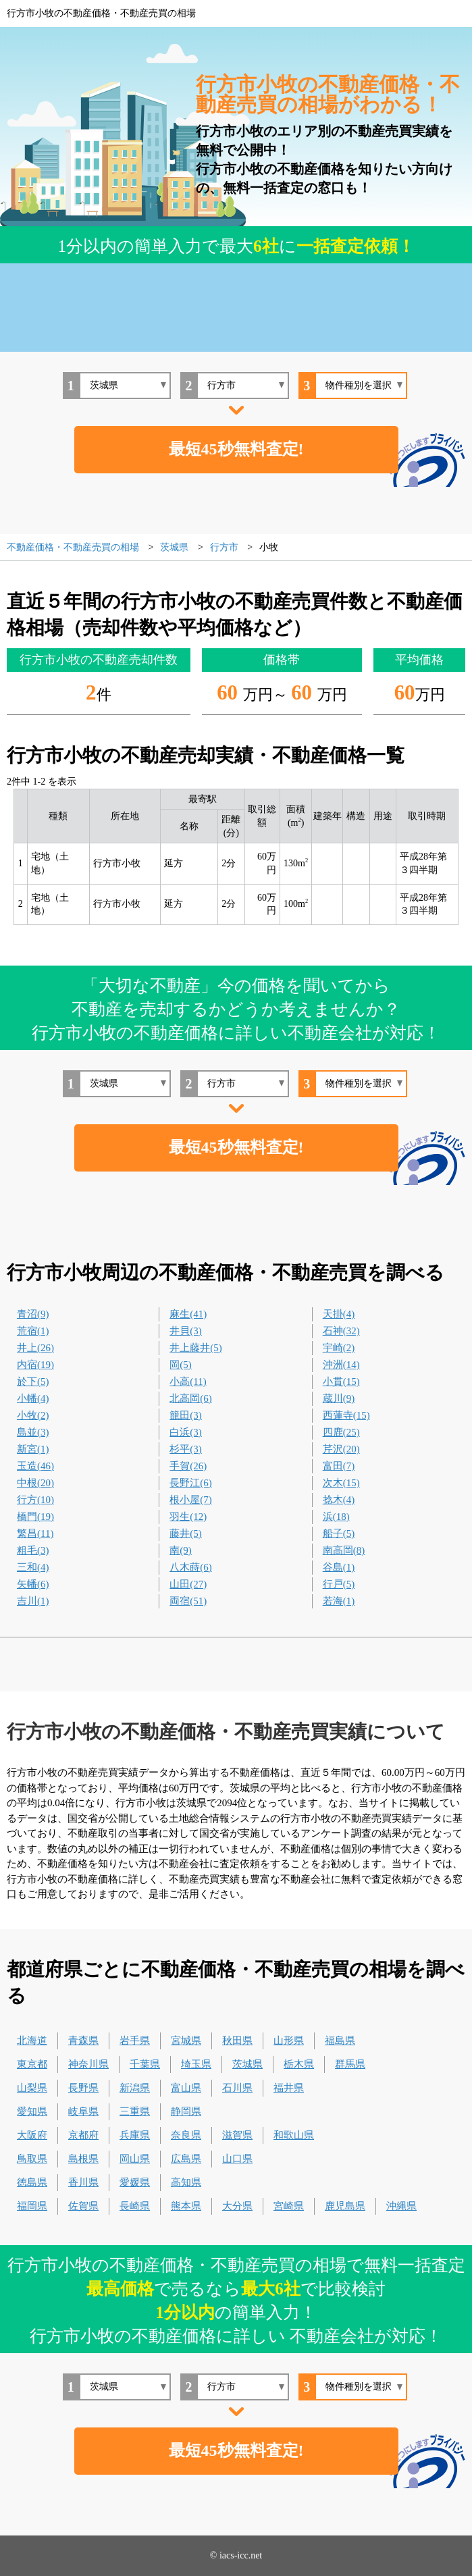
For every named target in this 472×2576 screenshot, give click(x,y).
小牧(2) (33, 1415)
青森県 (83, 2040)
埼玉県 (196, 2064)
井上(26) (35, 1347)
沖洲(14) (341, 1364)
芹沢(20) (341, 1449)
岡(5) (180, 1364)
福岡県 (32, 2206)
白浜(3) (185, 1432)
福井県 (288, 2087)
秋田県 (237, 2040)
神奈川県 (88, 2064)
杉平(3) (185, 1449)
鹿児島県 (345, 2206)
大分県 (237, 2206)
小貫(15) (341, 1381)
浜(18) (336, 1516)
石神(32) (341, 1330)
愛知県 (32, 2111)
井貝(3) (185, 1330)
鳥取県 (32, 2158)
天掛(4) (339, 1314)
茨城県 (247, 2064)
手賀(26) (188, 1466)
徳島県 (32, 2182)
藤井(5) (185, 1533)
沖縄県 (401, 2206)
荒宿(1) (33, 1330)
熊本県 (186, 2206)
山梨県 (32, 2087)
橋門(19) (35, 1516)
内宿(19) (35, 1364)
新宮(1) (33, 1449)
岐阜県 (83, 2111)
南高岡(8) (344, 1550)
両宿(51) (188, 1601)
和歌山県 (293, 2135)
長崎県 (135, 2206)
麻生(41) (188, 1314)
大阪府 (32, 2135)
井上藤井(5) (195, 1347)
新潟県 (135, 2087)
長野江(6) (190, 1482)
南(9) (180, 1550)
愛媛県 (135, 2182)
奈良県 (186, 2135)
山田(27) (188, 1584)
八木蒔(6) (190, 1567)
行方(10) (35, 1499)
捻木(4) (339, 1499)
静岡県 (186, 2111)
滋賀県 (237, 2135)
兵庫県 (135, 2135)
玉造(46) (35, 1466)
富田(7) (339, 1466)
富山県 (186, 2087)
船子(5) (339, 1533)
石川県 (237, 2087)
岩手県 (135, 2040)
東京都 (32, 2064)
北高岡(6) (190, 1398)
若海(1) (339, 1601)
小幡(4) (33, 1398)
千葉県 (145, 2064)
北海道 (32, 2040)
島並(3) (33, 1432)
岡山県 (135, 2158)
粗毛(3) (33, 1550)
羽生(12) (188, 1516)
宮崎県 (288, 2206)
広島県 (186, 2158)
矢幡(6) (33, 1584)
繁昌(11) (35, 1533)
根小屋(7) (190, 1499)
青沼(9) (33, 1314)
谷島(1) (339, 1567)
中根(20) (35, 1482)
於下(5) (33, 1381)
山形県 (288, 2040)
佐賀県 (83, 2206)
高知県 (186, 2182)
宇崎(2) (339, 1347)
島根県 (83, 2158)
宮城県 (186, 2040)
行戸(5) (339, 1584)
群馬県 (350, 2064)
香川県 (83, 2182)
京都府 (83, 2135)
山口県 (237, 2158)
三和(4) (33, 1567)
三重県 (135, 2111)
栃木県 (299, 2064)
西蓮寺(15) (346, 1415)
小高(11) (187, 1381)
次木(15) (341, 1482)
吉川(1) (33, 1601)
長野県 (83, 2087)
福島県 (340, 2040)
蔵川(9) (339, 1398)
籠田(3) (185, 1415)
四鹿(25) (341, 1432)
